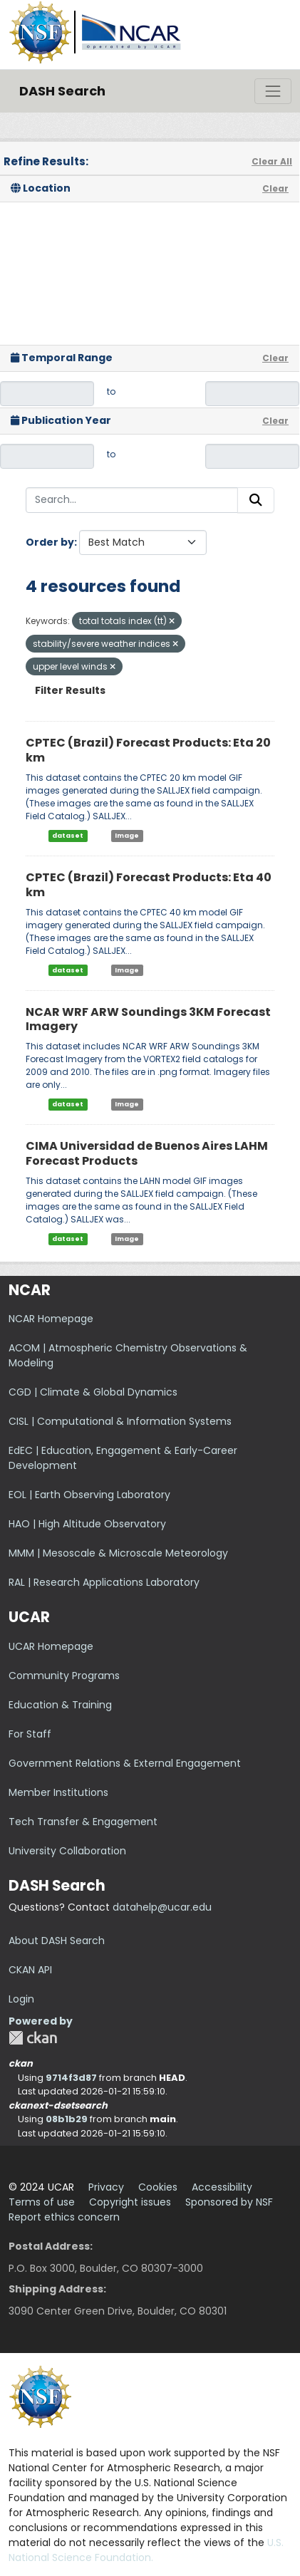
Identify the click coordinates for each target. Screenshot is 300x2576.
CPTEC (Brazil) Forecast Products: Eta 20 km (148, 750)
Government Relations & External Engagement (125, 1763)
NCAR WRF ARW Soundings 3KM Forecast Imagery (148, 1019)
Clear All (272, 161)
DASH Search (62, 91)
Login (21, 1999)
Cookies (157, 2187)
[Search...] (132, 500)
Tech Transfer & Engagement (83, 1821)
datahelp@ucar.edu (162, 1907)
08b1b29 (67, 2119)
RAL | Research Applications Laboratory (104, 1582)
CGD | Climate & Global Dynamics (93, 1392)
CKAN (33, 2037)
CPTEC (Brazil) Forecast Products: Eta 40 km (148, 884)
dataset (67, 835)
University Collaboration (67, 1851)
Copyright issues (130, 2202)
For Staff (30, 1734)
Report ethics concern (64, 2217)
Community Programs (64, 1675)
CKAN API (30, 1970)
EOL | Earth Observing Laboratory (89, 1494)
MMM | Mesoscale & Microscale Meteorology (118, 1553)
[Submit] (255, 500)
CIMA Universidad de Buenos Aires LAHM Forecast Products (147, 1153)
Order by (50, 542)
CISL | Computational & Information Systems (120, 1421)
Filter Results (70, 690)
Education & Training (60, 1705)
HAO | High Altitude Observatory (87, 1524)
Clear (275, 188)
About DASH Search (57, 1940)
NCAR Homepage (51, 1319)
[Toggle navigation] (272, 91)
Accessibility (222, 2187)
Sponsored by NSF (229, 2202)
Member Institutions (58, 1792)
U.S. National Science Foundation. (146, 2550)
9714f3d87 (71, 2077)
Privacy (106, 2187)
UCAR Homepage (51, 1646)
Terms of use (42, 2202)
